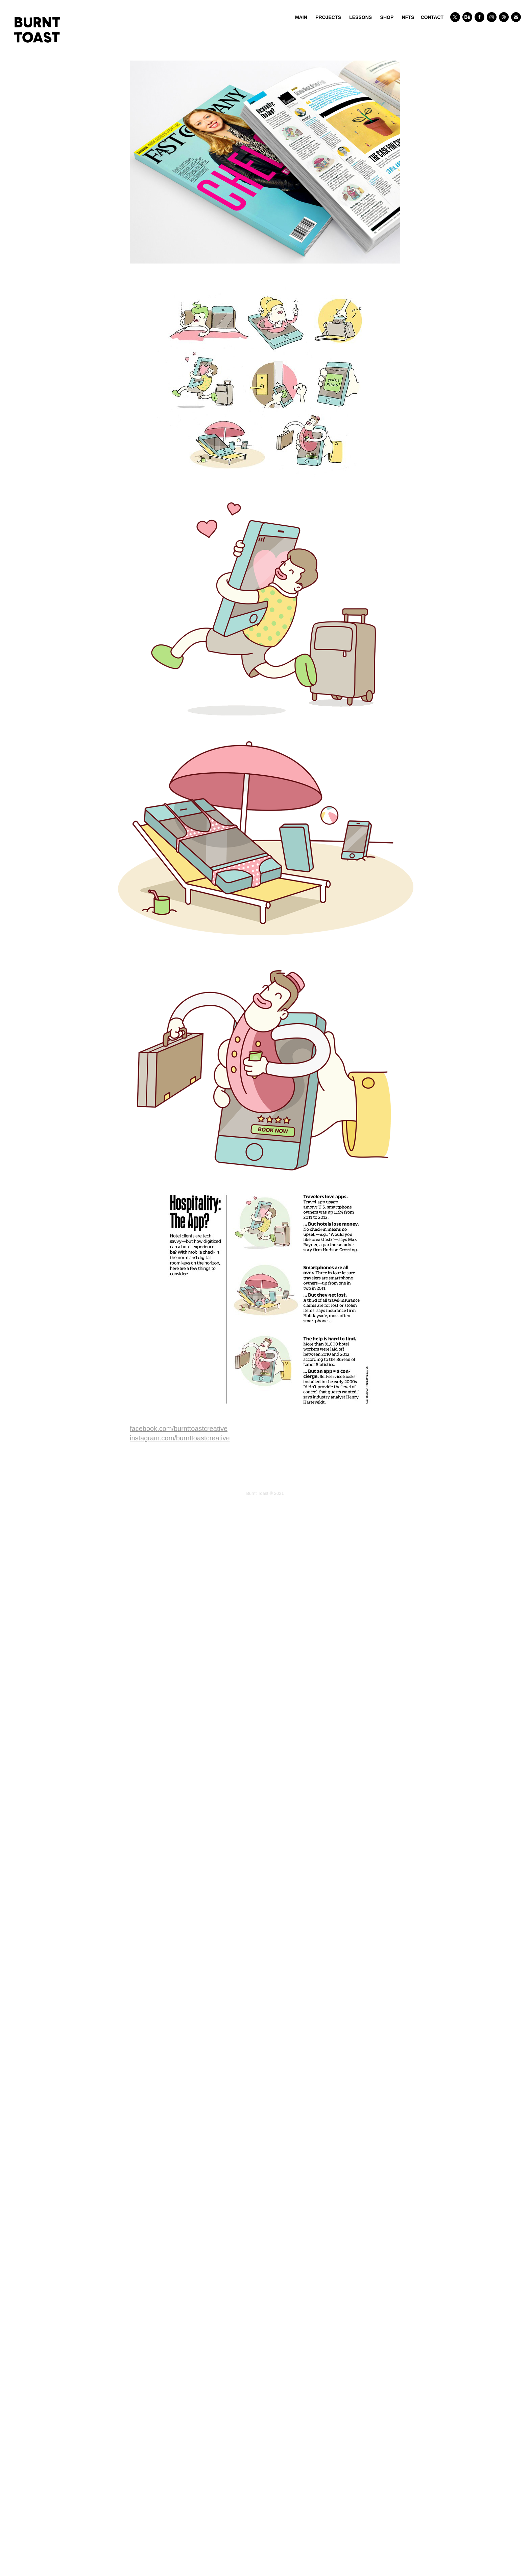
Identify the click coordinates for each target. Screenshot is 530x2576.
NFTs (408, 17)
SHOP (387, 17)
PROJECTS (328, 17)
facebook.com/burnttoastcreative (178, 1428)
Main (301, 17)
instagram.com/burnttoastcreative (180, 1438)
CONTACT (432, 17)
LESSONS (360, 17)
